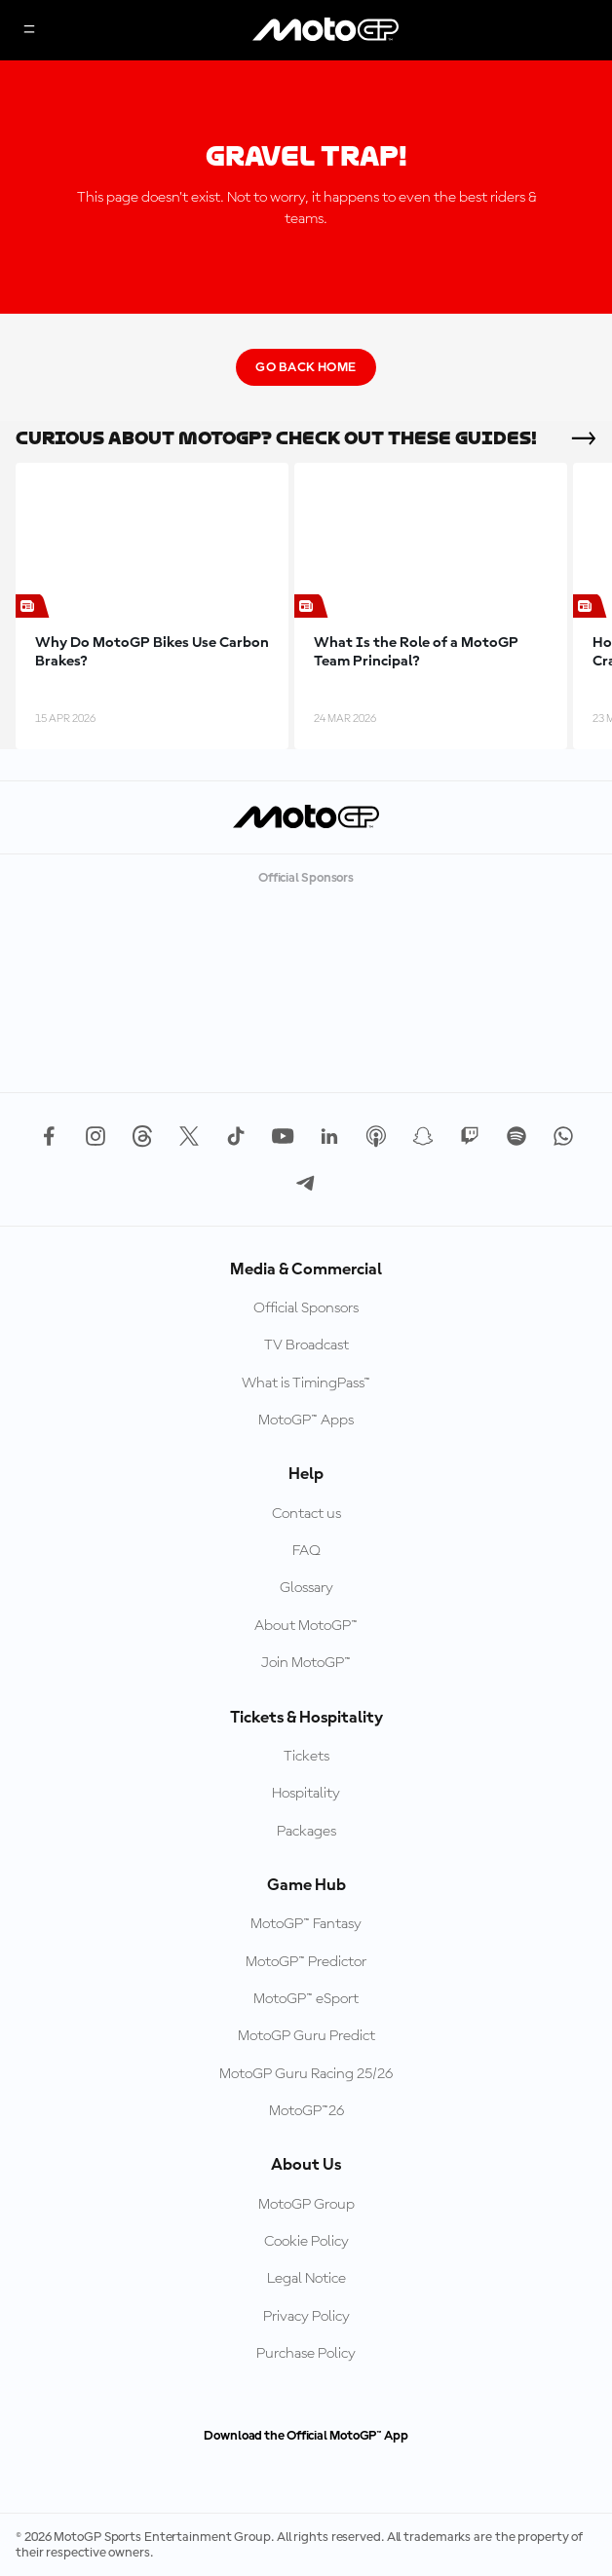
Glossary (306, 1588)
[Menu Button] (29, 31)
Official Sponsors (306, 1308)
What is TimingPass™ (306, 1383)
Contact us (306, 1514)
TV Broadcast (306, 1345)
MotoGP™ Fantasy (306, 1924)
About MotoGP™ (306, 1626)
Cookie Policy (306, 2242)
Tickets (306, 1756)
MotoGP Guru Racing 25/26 (306, 2074)
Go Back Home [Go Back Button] (305, 367)
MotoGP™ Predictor (306, 1962)
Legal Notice (306, 2279)
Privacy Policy (306, 2317)
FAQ (306, 1551)
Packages (306, 1831)
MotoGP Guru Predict (306, 2036)
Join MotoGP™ (306, 1663)
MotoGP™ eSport (306, 1999)
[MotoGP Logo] (325, 30)
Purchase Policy (306, 2354)
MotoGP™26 (306, 2111)
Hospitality (306, 1793)
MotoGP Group (306, 2205)
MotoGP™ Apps (306, 1420)
